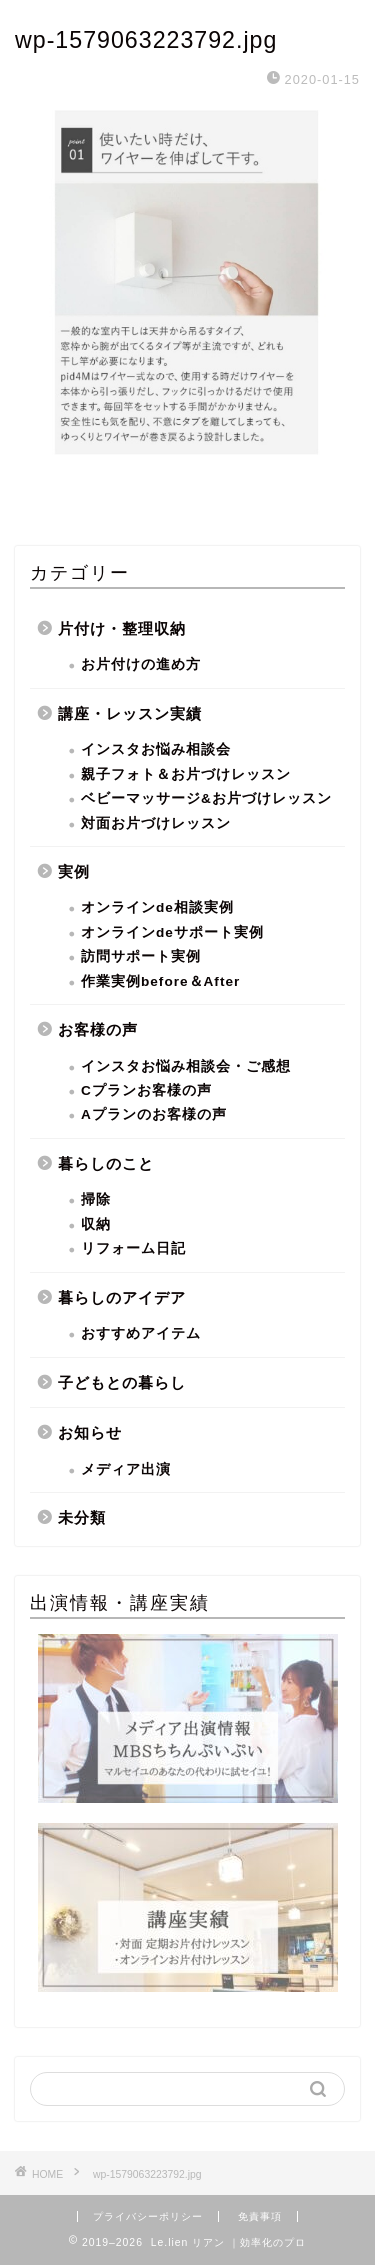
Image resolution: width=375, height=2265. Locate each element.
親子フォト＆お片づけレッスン (186, 774)
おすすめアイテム (141, 1333)
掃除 (96, 1199)
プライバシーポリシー (148, 2216)
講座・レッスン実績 (130, 713)
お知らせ (90, 1432)
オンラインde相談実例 (157, 907)
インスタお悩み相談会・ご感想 (186, 1066)
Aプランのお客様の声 (154, 1114)
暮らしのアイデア (122, 1297)
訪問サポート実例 (141, 956)
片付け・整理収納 (122, 628)
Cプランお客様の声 (146, 1090)
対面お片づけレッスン (156, 823)
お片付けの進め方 (141, 664)
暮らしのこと (106, 1163)
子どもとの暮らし (122, 1382)
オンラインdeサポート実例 (172, 932)
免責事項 (260, 2216)
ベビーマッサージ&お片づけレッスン (206, 798)
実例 (74, 871)
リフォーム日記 (133, 1248)
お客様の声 (98, 1029)
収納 (96, 1224)
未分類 (82, 1517)
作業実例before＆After (160, 981)
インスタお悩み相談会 (156, 749)
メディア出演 (126, 1469)
